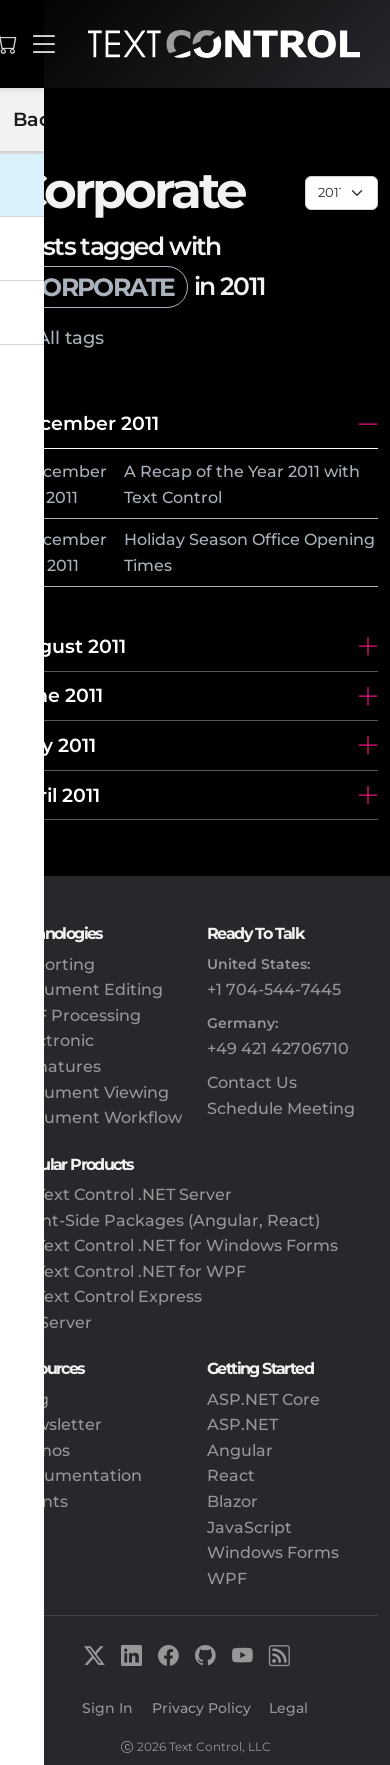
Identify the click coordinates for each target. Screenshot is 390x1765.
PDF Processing (76, 1015)
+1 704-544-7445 (274, 989)
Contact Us (252, 1082)
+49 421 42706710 (278, 1048)
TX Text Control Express (107, 1296)
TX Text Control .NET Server (122, 1194)
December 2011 (85, 423)
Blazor (232, 1501)
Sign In (107, 1708)
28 (29, 497)
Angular (240, 1450)
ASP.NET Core (263, 1399)
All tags (70, 337)
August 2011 (69, 646)
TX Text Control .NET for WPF (129, 1271)
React (231, 1475)
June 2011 (57, 695)
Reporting (53, 964)
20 (30, 565)
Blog (30, 1399)
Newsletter (57, 1424)
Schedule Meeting (281, 1108)
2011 (62, 497)
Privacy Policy (201, 1708)
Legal (288, 1708)
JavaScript (249, 1527)
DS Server (52, 1322)
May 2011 (54, 745)
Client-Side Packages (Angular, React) (166, 1220)
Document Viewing (90, 1092)
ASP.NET (242, 1424)
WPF (227, 1578)
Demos (41, 1450)
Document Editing (87, 989)
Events (40, 1501)
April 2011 (56, 795)
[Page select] (342, 193)
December (63, 471)
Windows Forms (273, 1552)
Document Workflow (97, 1117)
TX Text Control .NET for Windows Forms (175, 1245)
